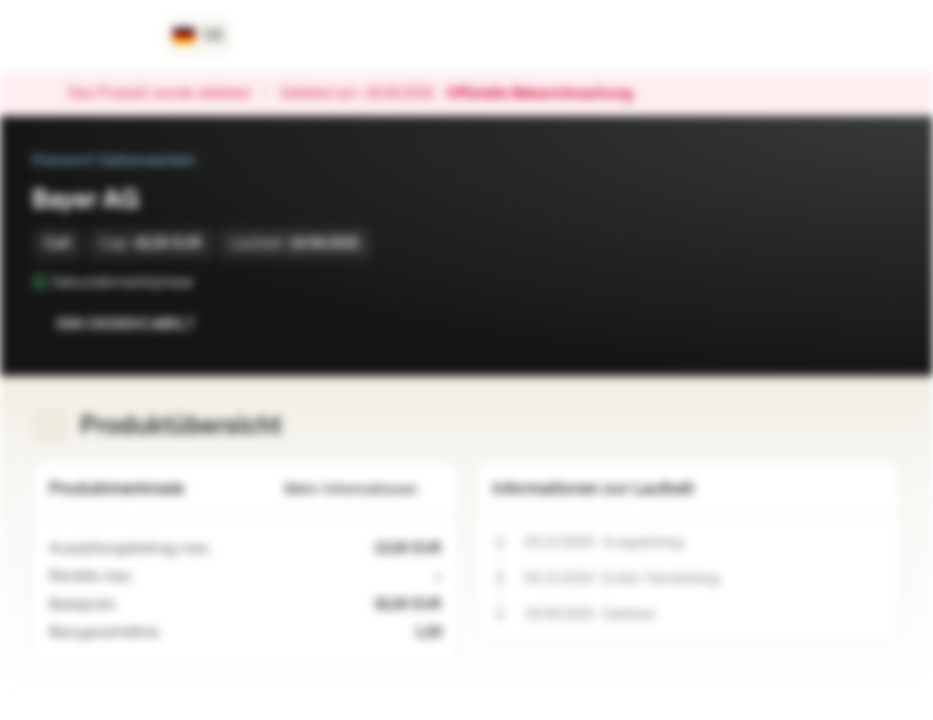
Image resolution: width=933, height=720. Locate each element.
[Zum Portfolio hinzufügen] (881, 324)
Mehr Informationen (363, 489)
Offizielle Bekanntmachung (549, 94)
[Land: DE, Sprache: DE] (198, 36)
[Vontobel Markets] (86, 36)
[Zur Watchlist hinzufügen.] (841, 324)
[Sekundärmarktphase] (207, 282)
